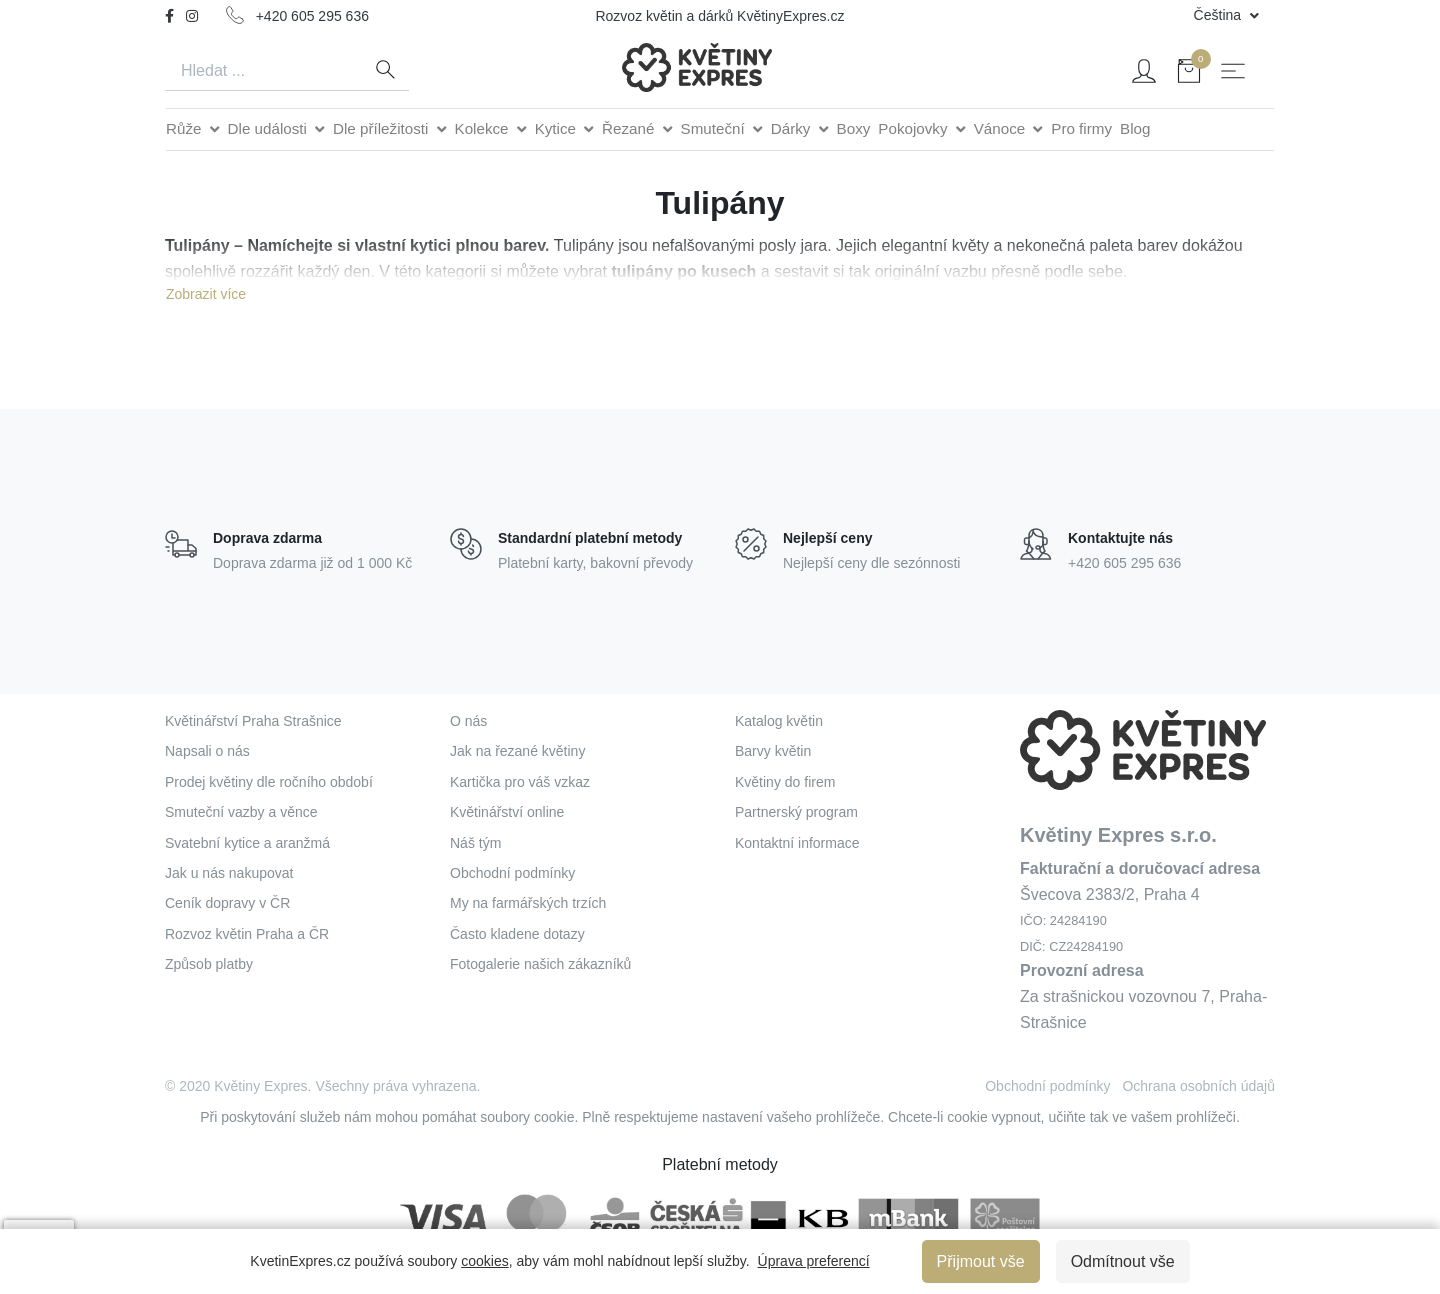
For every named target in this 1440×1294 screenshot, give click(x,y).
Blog (1135, 128)
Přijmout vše (981, 1261)
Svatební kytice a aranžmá (247, 843)
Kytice (558, 128)
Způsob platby (209, 964)
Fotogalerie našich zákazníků (540, 964)
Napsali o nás (207, 751)
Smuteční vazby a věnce (241, 812)
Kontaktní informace (797, 843)
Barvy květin (773, 751)
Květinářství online (507, 812)
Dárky (793, 128)
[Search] (263, 71)
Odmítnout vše (1123, 1261)
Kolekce (484, 128)
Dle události (270, 128)
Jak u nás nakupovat (229, 873)
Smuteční (715, 128)
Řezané (630, 128)
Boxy (854, 128)
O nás (468, 721)
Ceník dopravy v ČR (227, 903)
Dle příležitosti (383, 128)
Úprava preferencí (814, 1261)
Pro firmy (1081, 128)
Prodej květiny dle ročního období (269, 782)
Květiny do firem (785, 782)
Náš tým (475, 843)
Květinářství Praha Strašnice (253, 721)
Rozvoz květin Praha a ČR (247, 934)
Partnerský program (796, 812)
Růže (186, 128)
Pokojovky (914, 128)
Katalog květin (779, 721)
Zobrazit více (206, 294)
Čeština (1219, 15)
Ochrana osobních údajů (1198, 1086)
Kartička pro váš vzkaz (520, 782)
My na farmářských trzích (528, 903)
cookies (484, 1261)
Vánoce (1002, 128)
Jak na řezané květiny (517, 751)
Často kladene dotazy (517, 934)
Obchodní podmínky (512, 873)
